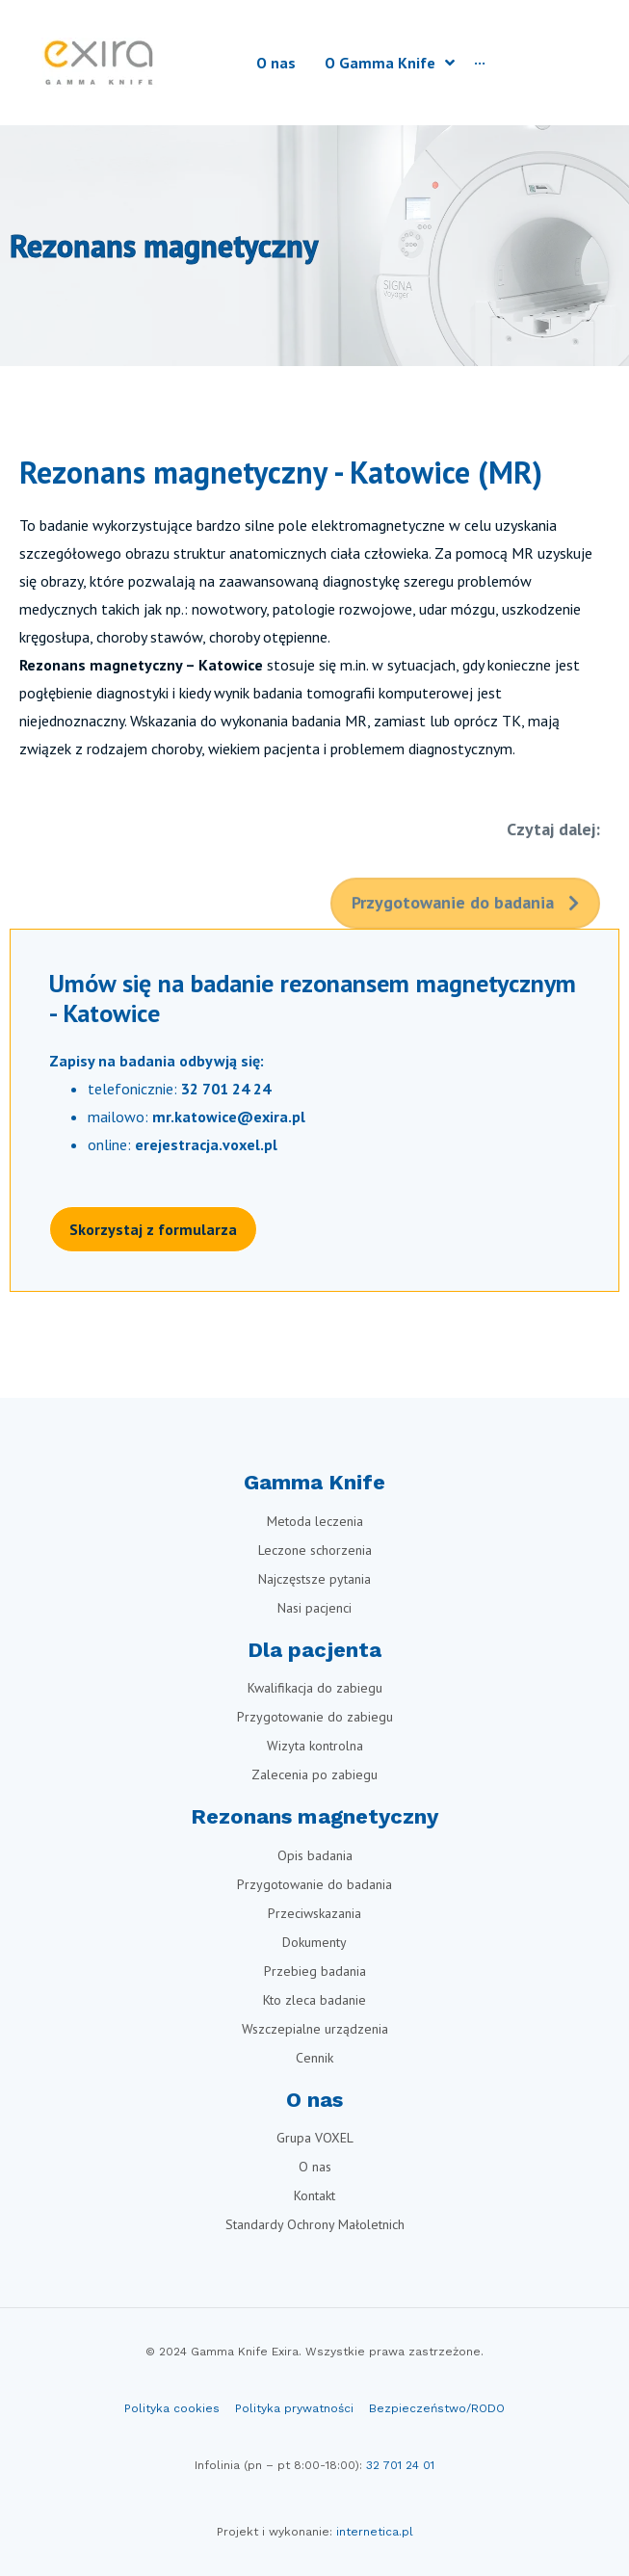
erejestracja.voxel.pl (206, 1144)
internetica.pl (374, 2531)
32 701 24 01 (400, 2465)
